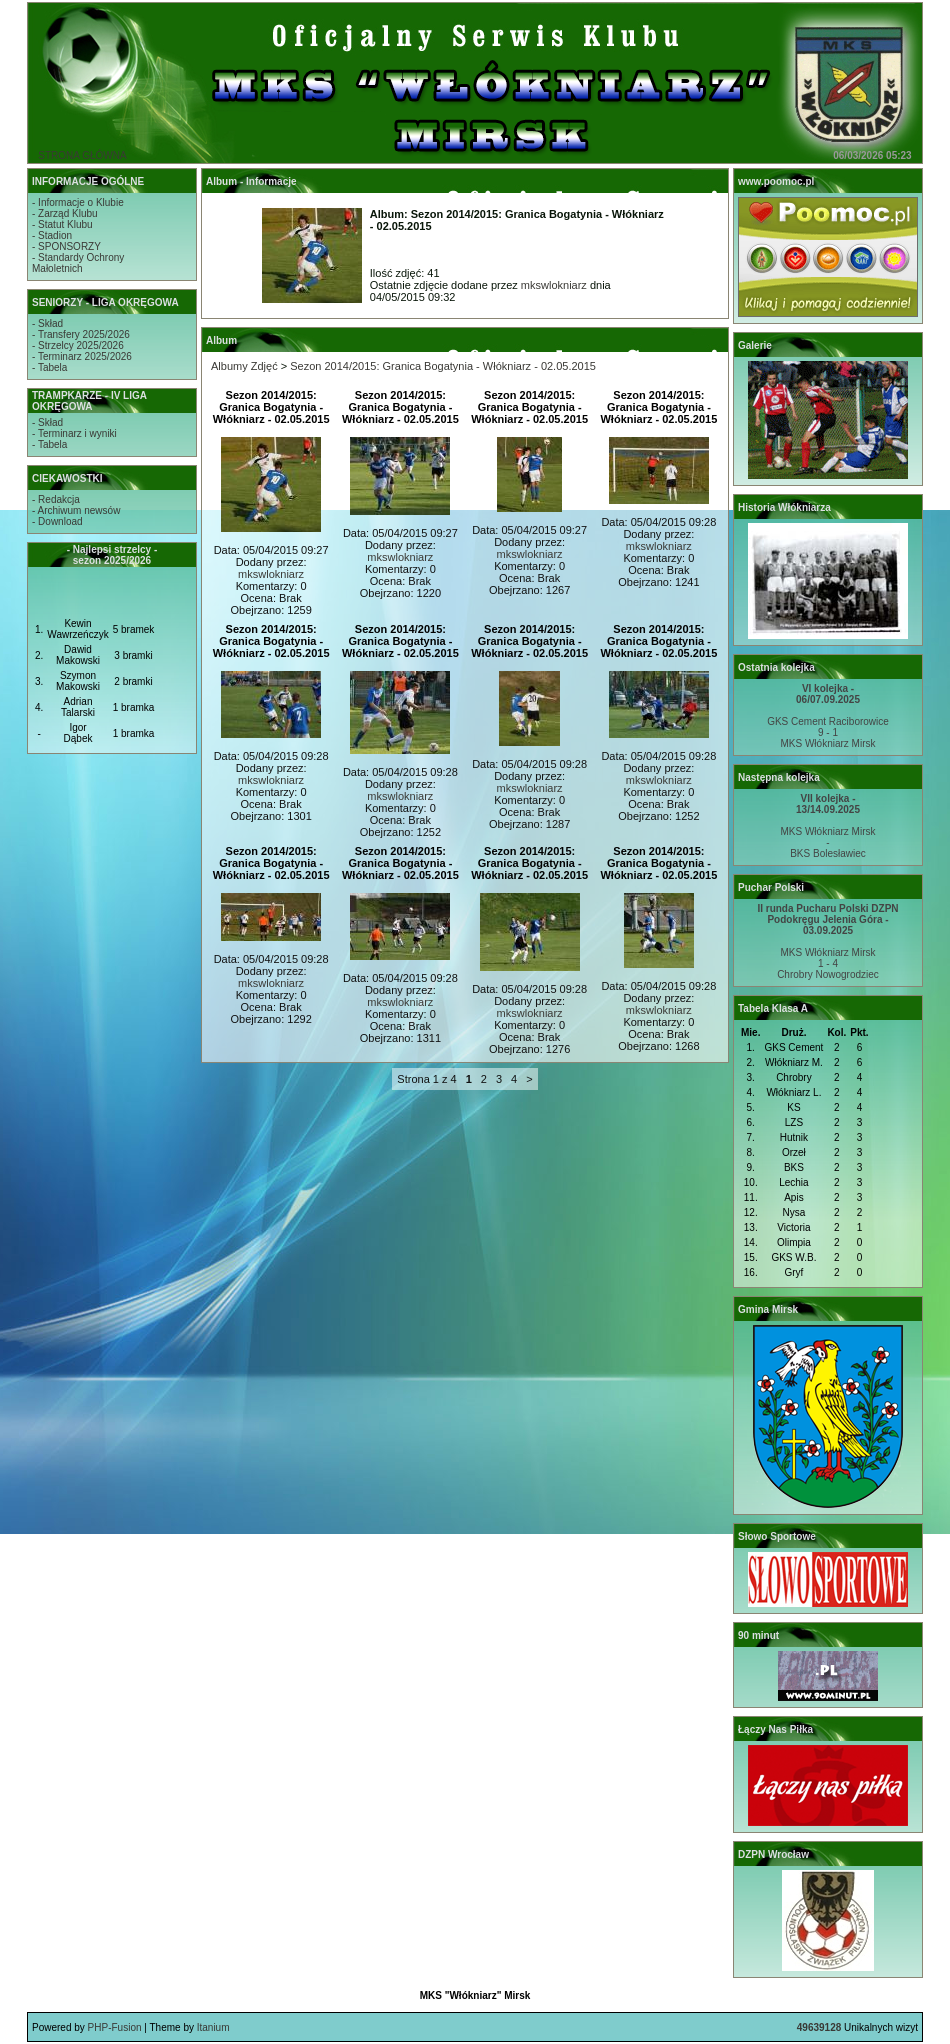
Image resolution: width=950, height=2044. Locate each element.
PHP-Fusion (115, 2027)
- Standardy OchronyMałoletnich (78, 263)
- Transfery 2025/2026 (81, 334)
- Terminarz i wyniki (74, 433)
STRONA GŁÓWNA (82, 155)
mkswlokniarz (554, 285)
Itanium (213, 2027)
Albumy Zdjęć (244, 366)
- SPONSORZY (66, 246)
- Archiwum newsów (76, 510)
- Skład (47, 323)
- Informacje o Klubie (78, 202)
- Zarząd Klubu (65, 213)
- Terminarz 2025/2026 (82, 356)
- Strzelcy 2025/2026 (78, 345)
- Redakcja (56, 499)
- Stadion (52, 235)
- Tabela (49, 367)
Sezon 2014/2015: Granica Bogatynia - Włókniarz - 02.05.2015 (443, 366)
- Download (57, 521)
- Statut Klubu (62, 224)
